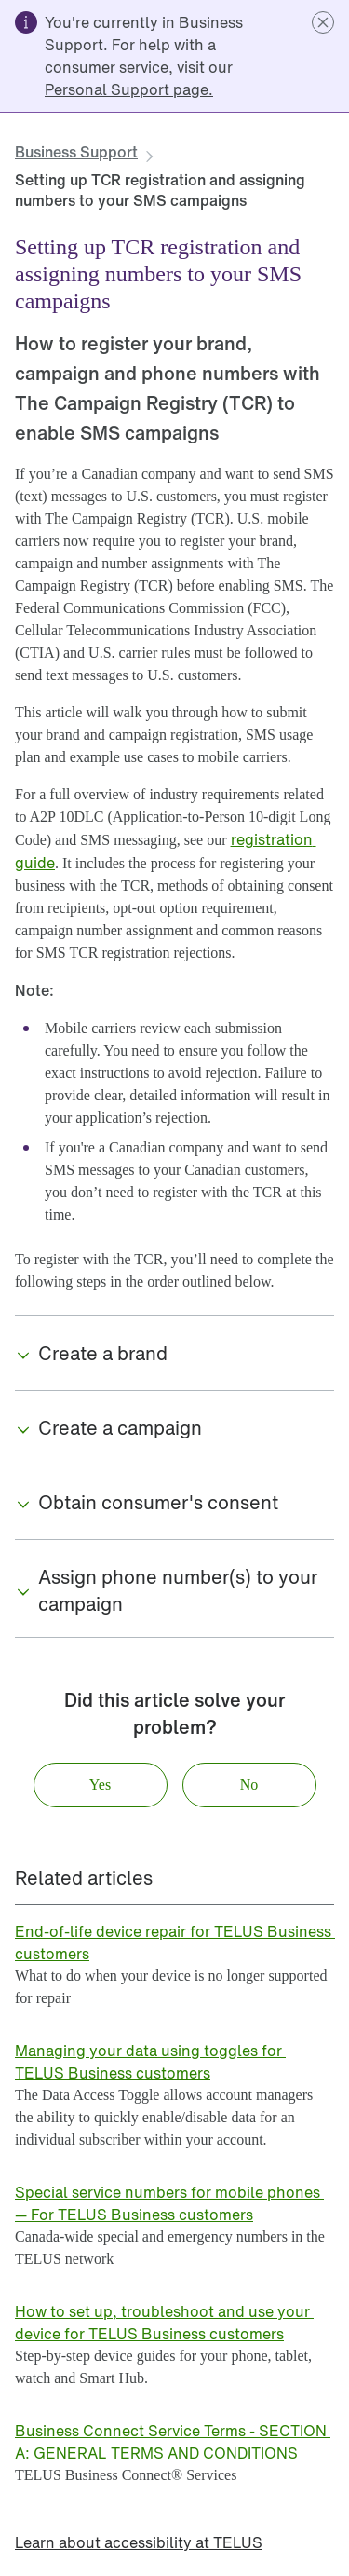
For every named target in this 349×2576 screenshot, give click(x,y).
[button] (323, 22)
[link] (129, 89)
